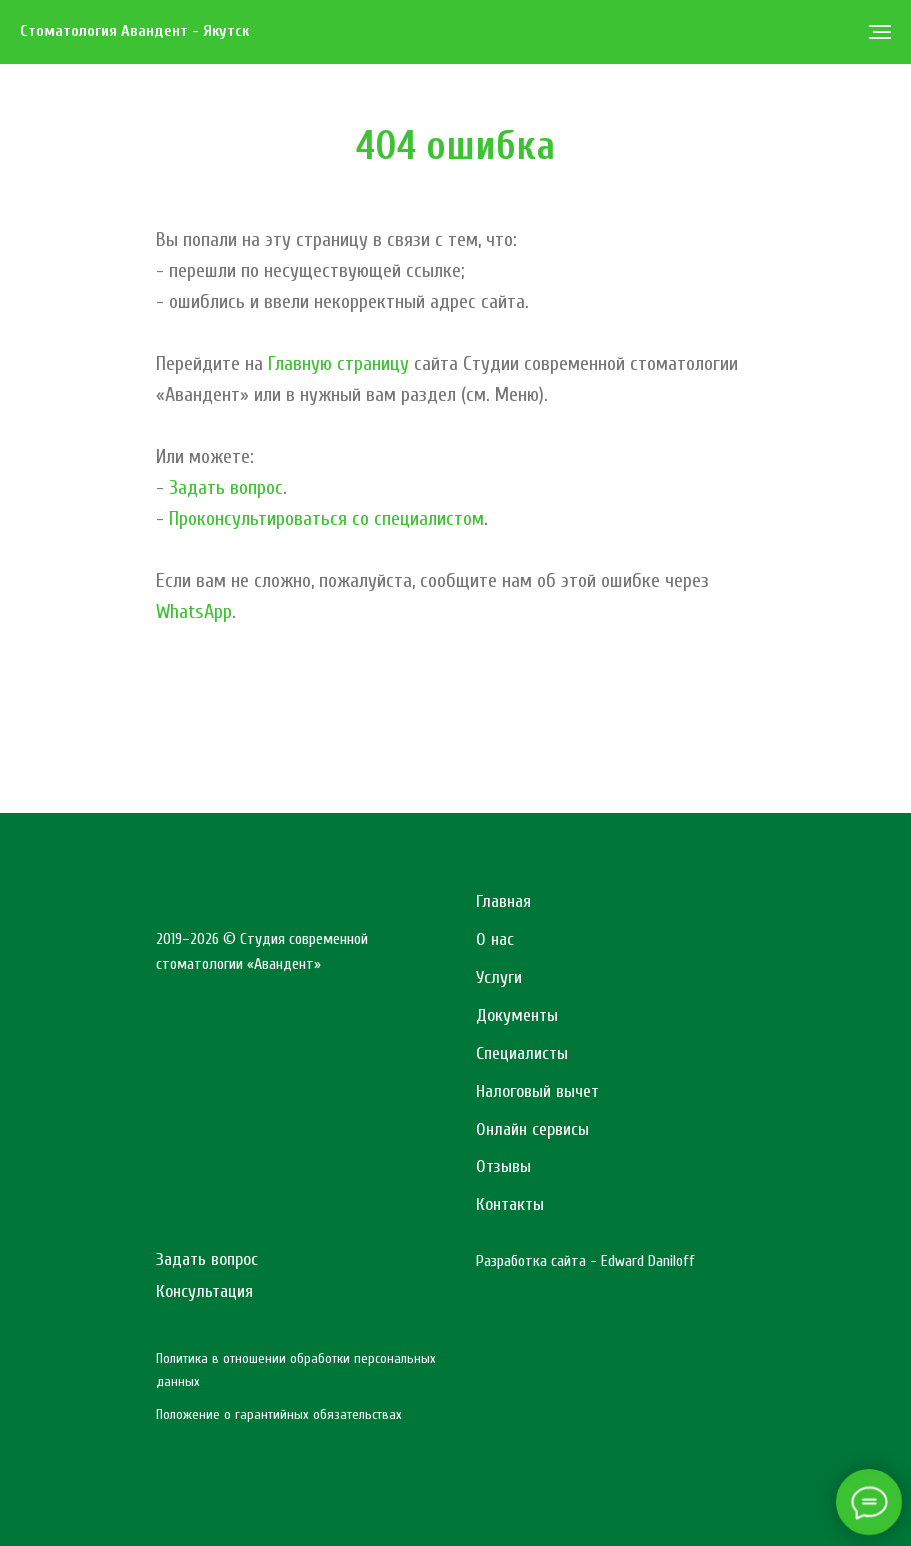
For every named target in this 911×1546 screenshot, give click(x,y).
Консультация (204, 1291)
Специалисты (522, 1053)
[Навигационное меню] (880, 32)
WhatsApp (194, 611)
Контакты (510, 1204)
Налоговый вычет (537, 1091)
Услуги (499, 977)
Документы (517, 1015)
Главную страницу (338, 363)
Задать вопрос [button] (226, 487)
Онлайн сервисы (532, 1129)
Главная (503, 901)
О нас (495, 939)
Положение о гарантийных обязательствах (279, 1414)
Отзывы (503, 1166)
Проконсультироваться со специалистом (326, 518)
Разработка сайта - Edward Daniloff (585, 1261)
